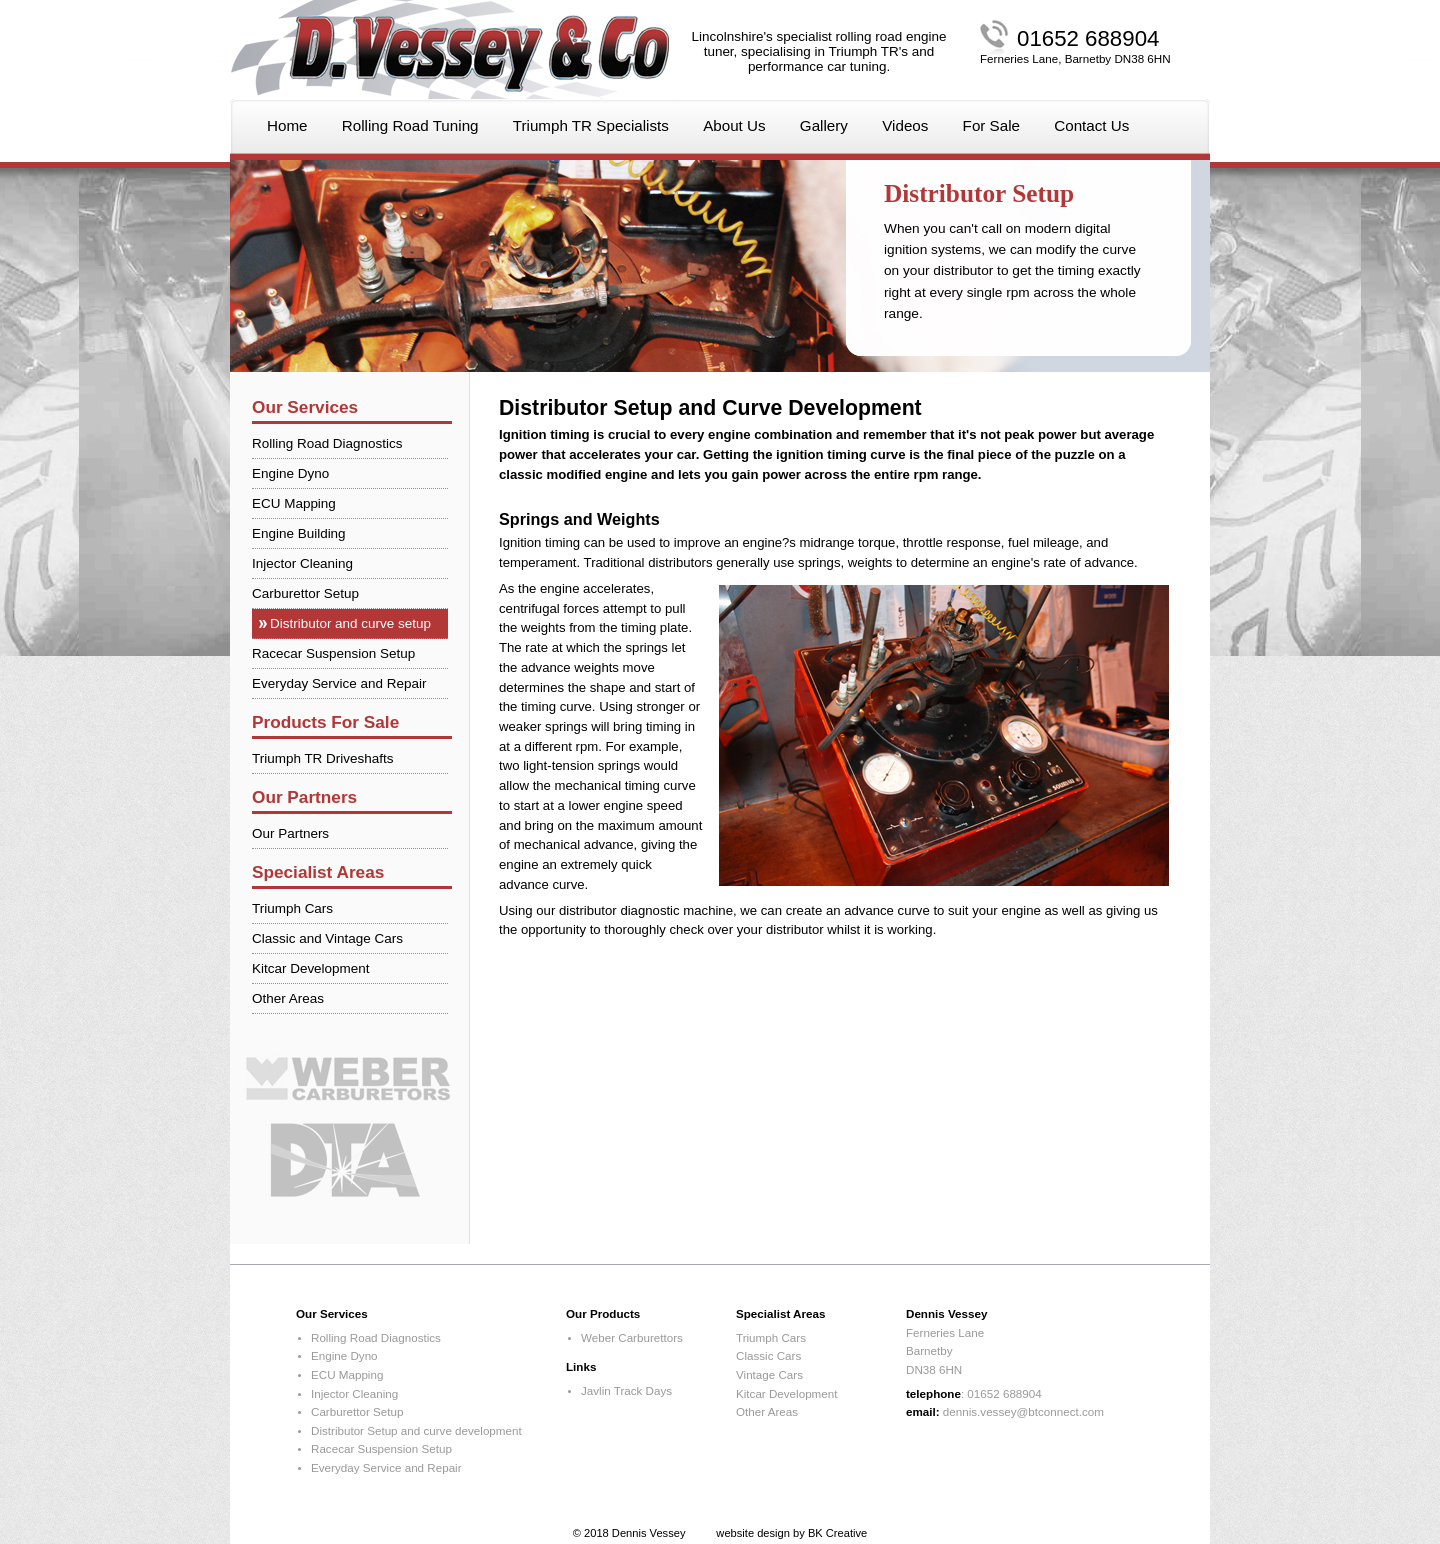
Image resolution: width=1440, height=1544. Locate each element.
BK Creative (837, 1533)
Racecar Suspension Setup (333, 653)
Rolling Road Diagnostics (327, 443)
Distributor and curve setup (350, 623)
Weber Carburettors (632, 1337)
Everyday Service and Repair (339, 683)
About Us (734, 125)
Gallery (824, 125)
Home (287, 125)
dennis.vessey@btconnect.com (1023, 1411)
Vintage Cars (769, 1374)
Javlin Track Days (626, 1390)
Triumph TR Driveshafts (322, 758)
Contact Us (1091, 125)
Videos (905, 125)
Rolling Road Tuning (410, 125)
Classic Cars (768, 1355)
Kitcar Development (311, 968)
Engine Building (299, 533)
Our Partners (290, 833)
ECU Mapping (294, 503)
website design (753, 1533)
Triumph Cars (292, 908)
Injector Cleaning (302, 563)
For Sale (991, 125)
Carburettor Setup (305, 593)
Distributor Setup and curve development (416, 1430)
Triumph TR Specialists (591, 125)
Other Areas (288, 998)
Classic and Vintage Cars (327, 938)
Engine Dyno (290, 473)
